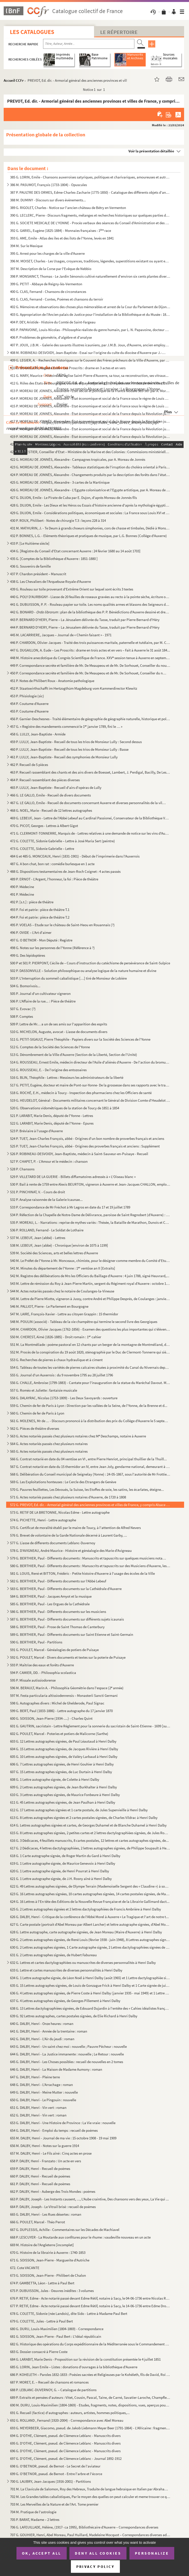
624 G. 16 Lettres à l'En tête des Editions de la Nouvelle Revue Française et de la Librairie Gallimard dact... (90, 1901)
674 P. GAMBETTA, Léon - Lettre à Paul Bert (42, 2283)
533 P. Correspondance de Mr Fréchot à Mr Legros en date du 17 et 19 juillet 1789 (70, 1207)
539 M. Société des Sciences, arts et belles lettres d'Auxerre (54, 1253)
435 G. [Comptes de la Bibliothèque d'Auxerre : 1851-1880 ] (54, 558)
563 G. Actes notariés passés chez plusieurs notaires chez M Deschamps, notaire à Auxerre (78, 1436)
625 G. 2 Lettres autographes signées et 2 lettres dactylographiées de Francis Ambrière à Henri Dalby (85, 1909)
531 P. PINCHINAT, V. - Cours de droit (37, 1192)
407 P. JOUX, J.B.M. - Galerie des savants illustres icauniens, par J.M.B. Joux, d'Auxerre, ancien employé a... (90, 345)
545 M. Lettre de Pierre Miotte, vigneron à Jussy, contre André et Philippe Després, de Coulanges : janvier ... (90, 1298)
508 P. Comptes (21, 1016)
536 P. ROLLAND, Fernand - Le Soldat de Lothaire (46, 1230)
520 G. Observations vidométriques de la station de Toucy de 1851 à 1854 (64, 1108)
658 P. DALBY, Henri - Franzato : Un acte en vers (45, 2161)
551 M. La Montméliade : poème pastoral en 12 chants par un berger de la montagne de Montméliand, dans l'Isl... (90, 1344)
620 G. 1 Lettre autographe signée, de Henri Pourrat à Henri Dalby (59, 1871)
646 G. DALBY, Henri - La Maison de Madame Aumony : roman (56, 2069)
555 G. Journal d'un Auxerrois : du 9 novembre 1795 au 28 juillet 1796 (61, 1375)
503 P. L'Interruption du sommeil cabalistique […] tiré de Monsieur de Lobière (68, 978)
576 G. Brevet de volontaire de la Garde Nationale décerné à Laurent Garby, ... (68, 1535)
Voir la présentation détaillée (151, 151)
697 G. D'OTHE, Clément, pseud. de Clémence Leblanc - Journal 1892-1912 (66, 2458)
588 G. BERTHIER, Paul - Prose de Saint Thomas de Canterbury (57, 1626)
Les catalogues (32, 32)
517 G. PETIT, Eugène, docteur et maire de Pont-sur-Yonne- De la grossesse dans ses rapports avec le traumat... (90, 1085)
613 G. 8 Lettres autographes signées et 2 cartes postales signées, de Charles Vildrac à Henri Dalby (84, 1817)
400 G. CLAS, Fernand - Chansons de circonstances (48, 291)
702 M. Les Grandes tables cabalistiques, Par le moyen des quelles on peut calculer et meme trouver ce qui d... (90, 2496)
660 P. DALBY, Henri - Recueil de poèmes (40, 2176)
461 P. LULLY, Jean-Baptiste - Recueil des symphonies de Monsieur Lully (64, 757)
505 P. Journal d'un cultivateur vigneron (40, 993)
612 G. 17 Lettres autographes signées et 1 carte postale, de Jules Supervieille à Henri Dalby (79, 1810)
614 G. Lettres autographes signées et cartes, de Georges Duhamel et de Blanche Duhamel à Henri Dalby (88, 1825)
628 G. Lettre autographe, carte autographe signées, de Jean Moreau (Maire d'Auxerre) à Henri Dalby (86, 1932)
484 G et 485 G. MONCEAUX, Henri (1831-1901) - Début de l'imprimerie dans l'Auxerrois (75, 856)
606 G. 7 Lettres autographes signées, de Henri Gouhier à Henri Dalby (62, 1764)
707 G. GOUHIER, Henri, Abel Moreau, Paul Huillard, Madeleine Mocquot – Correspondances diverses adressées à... (90, 2534)
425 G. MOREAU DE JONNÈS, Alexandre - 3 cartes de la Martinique (60, 482)
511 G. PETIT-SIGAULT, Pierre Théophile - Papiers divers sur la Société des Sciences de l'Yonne (80, 1039)
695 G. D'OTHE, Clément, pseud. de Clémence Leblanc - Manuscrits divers (65, 2443)
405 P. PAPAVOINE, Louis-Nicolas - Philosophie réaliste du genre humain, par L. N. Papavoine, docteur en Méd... (90, 329)
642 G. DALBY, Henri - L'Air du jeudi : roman (42, 2038)
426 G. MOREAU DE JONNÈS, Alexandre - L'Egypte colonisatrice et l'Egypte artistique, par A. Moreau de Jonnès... (90, 490)
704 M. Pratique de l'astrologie (33, 2512)
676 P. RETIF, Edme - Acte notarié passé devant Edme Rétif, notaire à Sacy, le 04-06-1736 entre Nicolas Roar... (90, 2298)
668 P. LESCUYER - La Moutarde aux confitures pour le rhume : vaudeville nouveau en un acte (80, 2237)
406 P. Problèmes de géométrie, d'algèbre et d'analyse (51, 337)
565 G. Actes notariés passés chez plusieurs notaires (49, 1451)
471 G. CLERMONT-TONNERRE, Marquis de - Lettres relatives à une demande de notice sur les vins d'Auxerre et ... (90, 833)
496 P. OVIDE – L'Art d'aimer (30, 932)
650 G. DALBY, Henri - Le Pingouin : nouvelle (43, 2100)
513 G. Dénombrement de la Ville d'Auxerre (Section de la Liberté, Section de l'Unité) (73, 1054)
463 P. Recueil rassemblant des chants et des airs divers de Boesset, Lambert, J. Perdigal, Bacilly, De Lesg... (90, 772)
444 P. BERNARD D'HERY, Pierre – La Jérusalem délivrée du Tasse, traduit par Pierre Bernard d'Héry (84, 627)
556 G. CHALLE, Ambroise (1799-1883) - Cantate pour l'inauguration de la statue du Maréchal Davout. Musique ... (90, 1382)
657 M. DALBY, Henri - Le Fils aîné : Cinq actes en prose (51, 2153)
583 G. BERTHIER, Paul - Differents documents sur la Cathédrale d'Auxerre (66, 1588)
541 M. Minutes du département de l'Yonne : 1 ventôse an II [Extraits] (62, 1268)
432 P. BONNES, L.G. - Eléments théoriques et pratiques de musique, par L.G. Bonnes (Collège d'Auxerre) (88, 535)
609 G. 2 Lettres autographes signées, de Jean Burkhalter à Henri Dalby (63, 1787)
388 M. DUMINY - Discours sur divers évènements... (48, 200)
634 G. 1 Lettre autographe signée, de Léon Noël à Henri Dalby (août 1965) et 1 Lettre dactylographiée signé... (90, 1977)
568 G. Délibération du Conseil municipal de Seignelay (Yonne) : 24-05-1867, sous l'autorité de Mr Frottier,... (90, 1474)
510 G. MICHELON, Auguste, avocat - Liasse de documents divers (58, 1031)
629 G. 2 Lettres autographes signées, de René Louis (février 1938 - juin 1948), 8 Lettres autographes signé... (90, 1939)
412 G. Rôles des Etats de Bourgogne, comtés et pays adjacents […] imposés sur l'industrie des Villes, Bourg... (90, 383)
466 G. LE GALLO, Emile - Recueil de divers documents (50, 795)
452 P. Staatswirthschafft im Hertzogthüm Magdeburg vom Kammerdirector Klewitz (73, 688)
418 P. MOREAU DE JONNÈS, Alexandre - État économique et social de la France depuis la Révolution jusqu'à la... (90, 429)
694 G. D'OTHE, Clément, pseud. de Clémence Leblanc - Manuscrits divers (65, 2435)
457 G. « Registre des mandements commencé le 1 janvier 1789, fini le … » (66, 726)
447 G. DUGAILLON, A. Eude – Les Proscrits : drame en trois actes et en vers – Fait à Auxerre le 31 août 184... (90, 650)
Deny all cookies (98, 2553)
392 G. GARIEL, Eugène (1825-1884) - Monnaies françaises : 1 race (60, 230)
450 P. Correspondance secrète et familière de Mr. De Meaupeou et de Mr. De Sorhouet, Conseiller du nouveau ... (88, 673)
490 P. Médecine (22, 886)
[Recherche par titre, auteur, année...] (88, 44)
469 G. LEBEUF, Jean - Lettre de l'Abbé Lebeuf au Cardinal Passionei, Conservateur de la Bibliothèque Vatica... (90, 818)
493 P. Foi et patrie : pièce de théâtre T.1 (39, 909)
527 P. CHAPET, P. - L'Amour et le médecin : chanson (49, 1161)
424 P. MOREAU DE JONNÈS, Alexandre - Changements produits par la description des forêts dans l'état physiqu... (90, 474)
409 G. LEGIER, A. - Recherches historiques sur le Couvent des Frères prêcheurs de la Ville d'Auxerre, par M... (90, 360)
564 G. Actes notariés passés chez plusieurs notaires (49, 1443)
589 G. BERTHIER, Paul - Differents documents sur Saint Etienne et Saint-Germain (71, 1634)
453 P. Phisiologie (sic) (27, 696)
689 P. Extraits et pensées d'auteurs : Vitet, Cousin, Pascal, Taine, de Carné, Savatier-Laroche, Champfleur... (90, 2397)
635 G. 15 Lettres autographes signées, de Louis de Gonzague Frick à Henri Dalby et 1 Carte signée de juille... (90, 1985)
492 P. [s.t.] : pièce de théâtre (31, 902)
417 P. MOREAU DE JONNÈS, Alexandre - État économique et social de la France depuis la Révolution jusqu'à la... (90, 421)
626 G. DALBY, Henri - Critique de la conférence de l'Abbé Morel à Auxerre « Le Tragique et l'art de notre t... (89, 1916)
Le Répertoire (119, 32)
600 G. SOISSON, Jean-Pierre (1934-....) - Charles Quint (51, 1718)
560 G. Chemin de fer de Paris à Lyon (37, 1413)
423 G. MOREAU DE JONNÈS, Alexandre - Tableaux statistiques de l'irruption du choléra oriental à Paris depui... (90, 467)
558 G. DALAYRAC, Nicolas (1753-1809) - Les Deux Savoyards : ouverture (63, 1398)
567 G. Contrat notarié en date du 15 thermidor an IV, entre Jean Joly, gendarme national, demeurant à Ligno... (90, 1466)
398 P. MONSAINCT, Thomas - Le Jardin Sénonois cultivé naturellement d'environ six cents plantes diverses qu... (90, 276)
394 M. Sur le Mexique (26, 245)
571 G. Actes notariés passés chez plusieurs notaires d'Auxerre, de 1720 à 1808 (68, 1497)
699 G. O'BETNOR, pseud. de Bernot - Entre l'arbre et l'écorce (56, 2473)
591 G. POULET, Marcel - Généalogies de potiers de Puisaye (54, 1649)
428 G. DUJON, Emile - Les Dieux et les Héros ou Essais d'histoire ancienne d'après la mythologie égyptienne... (90, 505)
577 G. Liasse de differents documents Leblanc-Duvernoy (52, 1543)
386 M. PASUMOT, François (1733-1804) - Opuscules (48, 184)
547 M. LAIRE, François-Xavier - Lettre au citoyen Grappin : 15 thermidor (64, 1314)
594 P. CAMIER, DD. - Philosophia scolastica (43, 1672)
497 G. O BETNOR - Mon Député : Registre (41, 940)
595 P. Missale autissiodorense (33, 1680)
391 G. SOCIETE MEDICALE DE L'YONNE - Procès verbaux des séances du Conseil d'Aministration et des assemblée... (90, 223)
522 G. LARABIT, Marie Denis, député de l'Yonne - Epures (52, 1123)
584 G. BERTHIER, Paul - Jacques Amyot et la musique (51, 1596)
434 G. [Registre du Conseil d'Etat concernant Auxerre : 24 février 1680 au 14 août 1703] (75, 551)
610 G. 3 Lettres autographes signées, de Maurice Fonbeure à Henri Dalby (65, 1794)
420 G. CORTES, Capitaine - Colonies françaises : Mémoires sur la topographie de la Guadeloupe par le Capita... (90, 444)
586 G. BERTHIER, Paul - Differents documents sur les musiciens (58, 1611)
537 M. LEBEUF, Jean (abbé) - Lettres (37, 1237)
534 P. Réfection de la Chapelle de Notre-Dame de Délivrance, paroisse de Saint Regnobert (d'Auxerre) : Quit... (90, 1214)
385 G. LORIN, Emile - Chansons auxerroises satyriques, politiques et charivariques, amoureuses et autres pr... (90, 177)
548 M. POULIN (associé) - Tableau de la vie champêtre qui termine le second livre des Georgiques (83, 1321)
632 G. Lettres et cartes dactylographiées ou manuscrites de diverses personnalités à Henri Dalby (83, 1962)
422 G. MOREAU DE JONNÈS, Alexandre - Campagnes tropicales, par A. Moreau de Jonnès (77, 459)
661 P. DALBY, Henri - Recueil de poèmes (40, 2183)
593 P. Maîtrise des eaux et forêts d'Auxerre (42, 1665)
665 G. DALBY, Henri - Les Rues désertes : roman (45, 2214)
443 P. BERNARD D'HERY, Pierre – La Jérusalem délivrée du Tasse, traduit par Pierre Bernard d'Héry (84, 619)
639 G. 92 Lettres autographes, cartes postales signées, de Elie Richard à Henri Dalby (73, 2016)
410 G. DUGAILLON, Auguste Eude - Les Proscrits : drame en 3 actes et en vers (68, 368)
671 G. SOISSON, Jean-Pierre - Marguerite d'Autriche (49, 2260)
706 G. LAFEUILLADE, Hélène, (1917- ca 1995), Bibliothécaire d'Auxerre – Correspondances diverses (84, 2527)
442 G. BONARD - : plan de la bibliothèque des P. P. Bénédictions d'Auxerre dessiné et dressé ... (90, 612)
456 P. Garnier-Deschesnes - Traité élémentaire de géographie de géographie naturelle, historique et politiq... (90, 718)
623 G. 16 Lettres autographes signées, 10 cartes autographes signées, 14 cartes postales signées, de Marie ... (90, 1894)
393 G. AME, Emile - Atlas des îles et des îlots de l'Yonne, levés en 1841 (62, 238)
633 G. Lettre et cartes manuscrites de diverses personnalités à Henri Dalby (66, 1970)
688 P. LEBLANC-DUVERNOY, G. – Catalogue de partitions (53, 2389)
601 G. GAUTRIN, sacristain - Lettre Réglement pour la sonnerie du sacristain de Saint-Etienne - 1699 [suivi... (90, 1726)
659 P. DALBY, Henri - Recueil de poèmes (40, 2168)
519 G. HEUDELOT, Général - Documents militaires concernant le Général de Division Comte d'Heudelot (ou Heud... (90, 1100)
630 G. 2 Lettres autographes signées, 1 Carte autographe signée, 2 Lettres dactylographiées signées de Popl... (90, 1947)
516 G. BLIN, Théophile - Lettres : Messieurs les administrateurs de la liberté (66, 1077)
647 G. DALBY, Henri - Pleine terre (35, 2077)
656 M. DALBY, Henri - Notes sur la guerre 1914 (44, 2145)
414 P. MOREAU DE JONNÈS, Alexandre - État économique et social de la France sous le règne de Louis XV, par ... (90, 398)
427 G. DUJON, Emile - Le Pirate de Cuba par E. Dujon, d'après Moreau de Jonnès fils (73, 497)
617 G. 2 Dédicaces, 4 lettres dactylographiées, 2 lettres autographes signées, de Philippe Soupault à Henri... (90, 1848)
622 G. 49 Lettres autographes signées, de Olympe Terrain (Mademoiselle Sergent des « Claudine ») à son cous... (90, 1886)
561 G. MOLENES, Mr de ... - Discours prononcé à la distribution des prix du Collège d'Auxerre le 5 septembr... (90, 1420)
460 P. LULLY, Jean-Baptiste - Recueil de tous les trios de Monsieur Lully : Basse (69, 749)
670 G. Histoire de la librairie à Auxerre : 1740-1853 (47, 2252)
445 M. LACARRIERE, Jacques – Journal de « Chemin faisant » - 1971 (60, 635)
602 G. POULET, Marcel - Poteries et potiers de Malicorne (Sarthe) (59, 1733)
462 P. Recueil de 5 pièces (29, 764)
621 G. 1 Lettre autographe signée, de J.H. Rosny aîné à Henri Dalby (61, 1878)
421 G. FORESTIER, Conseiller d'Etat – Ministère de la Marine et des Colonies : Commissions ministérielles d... (90, 451)
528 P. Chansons (22, 1169)
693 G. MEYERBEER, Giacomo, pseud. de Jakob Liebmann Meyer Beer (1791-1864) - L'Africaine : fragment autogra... (90, 2428)
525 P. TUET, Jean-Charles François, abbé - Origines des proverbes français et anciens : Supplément (85, 1146)
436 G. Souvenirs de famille (30, 566)
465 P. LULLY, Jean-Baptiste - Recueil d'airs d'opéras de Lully (55, 787)
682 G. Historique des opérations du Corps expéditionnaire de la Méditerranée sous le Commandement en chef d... (90, 2344)
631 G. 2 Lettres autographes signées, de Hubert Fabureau (53, 1955)
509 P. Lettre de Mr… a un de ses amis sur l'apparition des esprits (58, 1024)
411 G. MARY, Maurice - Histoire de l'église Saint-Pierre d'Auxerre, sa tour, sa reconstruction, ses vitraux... (89, 375)
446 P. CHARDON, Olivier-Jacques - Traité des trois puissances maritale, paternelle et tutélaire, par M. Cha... (90, 642)
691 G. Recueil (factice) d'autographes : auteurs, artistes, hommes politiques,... (70, 2412)
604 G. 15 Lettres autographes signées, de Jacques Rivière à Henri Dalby (64, 1749)
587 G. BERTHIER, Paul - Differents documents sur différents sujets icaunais (67, 1619)
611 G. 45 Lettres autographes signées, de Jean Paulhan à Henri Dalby (62, 1802)
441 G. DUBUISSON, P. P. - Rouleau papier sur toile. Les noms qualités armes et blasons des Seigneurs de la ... (90, 604)
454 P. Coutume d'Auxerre (29, 703)
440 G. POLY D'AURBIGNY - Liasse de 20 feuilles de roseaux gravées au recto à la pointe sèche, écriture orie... (90, 596)
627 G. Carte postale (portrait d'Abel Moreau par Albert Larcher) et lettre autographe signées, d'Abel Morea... (90, 1924)
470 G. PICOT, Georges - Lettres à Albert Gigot (44, 825)
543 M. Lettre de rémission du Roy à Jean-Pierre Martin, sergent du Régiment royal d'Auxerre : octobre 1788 (90, 1283)
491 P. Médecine (22, 894)
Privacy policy (95, 2566)
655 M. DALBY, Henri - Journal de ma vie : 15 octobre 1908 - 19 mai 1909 (63, 2138)
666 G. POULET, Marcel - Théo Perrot (37, 2222)
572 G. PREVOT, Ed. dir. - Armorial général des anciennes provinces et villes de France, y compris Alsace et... (90, 1504)
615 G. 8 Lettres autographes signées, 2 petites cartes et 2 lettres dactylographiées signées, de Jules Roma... (90, 1832)
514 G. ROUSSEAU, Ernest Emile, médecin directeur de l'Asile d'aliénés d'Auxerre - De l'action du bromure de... (90, 1062)
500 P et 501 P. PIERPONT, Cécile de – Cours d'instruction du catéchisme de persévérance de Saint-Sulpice (90, 963)
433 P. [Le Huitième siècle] (29, 543)
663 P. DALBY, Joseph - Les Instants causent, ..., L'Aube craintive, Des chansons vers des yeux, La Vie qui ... (89, 2199)
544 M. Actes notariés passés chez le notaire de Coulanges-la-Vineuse (62, 1291)
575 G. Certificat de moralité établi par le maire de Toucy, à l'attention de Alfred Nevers (75, 1527)
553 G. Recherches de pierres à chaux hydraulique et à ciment (56, 1359)
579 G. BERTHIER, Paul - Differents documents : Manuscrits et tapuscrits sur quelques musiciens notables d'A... (88, 1558)
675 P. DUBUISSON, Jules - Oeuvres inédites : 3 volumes (52, 2290)
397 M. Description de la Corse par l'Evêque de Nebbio (50, 268)
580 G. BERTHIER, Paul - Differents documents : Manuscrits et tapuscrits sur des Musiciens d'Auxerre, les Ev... (90, 1565)
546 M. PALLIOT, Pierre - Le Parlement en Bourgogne (49, 1306)
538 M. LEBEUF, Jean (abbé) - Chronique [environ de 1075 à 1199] (59, 1245)
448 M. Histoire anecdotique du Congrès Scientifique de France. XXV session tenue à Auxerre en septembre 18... (90, 657)
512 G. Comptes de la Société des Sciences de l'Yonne (50, 1047)
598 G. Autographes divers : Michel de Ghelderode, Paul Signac (57, 1703)
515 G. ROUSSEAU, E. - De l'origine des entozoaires (48, 1069)
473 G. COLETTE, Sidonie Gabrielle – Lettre (42, 848)
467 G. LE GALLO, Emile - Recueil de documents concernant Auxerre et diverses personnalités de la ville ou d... (88, 802)
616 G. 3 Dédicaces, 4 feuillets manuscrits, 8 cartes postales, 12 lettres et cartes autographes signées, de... (89, 1840)
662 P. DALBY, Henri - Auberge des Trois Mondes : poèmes (52, 2191)
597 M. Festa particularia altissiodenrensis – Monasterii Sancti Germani (64, 1695)
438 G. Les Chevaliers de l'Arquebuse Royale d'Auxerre (50, 581)
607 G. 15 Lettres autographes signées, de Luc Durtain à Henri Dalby (61, 1771)
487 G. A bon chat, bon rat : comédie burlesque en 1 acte (52, 863)
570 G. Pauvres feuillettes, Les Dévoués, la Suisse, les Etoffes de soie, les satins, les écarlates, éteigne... (87, 1489)
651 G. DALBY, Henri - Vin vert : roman (38, 2107)
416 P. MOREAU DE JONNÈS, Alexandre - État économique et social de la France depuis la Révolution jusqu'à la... (90, 413)
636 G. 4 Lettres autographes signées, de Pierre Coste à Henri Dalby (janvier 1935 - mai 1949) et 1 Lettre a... (90, 1993)
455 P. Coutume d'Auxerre (29, 711)
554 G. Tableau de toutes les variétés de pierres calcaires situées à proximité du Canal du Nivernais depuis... (90, 1367)
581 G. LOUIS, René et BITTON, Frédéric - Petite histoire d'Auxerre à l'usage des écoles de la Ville (82, 1573)
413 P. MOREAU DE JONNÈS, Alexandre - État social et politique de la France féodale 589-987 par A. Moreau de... (90, 390)
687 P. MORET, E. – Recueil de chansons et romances (49, 2382)
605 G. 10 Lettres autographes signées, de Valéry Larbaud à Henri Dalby (63, 1756)
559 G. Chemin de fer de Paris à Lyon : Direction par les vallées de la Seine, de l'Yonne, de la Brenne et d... (88, 1405)
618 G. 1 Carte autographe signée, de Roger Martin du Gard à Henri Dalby (65, 1855)
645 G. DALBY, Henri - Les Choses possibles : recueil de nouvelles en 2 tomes (66, 2061)
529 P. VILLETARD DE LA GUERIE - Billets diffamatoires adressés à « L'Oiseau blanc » (73, 1176)
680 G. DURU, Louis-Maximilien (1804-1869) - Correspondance (56, 2328)
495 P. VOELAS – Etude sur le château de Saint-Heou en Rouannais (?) (62, 924)
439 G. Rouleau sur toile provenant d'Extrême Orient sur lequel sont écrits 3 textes (71, 589)
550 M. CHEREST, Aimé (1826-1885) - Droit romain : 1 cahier (55, 1336)
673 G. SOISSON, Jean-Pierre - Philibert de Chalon (48, 2275)
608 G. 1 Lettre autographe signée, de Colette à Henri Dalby (54, 1779)
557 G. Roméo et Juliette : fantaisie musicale (43, 1390)
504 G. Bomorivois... (25, 986)
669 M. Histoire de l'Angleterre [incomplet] (42, 2244)
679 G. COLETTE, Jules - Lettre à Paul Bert (41, 2321)
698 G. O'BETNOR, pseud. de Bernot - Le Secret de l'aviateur (55, 2466)
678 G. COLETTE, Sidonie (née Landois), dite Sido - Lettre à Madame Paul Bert (68, 2313)
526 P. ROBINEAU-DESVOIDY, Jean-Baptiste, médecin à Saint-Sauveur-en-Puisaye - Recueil (79, 1153)
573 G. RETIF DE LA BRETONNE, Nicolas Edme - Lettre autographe (60, 1512)
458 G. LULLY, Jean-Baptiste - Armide (37, 734)
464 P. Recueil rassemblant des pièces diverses (45, 780)
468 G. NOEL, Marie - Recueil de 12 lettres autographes (51, 810)
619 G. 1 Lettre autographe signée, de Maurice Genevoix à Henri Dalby (62, 1863)
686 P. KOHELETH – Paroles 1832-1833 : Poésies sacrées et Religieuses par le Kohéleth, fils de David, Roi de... (90, 2374)
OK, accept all (41, 2553)
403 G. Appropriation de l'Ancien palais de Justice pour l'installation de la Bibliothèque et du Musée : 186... (90, 314)
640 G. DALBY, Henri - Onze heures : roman (41, 2023)
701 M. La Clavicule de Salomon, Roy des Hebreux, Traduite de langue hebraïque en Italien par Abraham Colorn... (90, 2489)
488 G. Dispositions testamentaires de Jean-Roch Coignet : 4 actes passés (65, 871)
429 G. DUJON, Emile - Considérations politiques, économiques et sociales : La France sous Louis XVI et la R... (90, 512)
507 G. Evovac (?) (23, 1008)
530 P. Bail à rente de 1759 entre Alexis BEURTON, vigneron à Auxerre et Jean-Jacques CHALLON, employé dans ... (90, 1184)
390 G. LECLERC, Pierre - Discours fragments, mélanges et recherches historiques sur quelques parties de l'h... (90, 215)
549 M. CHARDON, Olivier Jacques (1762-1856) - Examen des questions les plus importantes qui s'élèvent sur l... (90, 1329)
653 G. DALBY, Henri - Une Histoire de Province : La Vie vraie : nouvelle (62, 2122)
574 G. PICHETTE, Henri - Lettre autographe (43, 1520)
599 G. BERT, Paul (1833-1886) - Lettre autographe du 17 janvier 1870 (61, 1710)
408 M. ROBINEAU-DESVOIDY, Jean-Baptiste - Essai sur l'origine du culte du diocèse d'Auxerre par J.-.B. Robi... (88, 352)
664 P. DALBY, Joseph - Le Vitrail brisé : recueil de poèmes (53, 2206)
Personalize (152, 2553)
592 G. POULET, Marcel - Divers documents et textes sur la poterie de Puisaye (68, 1657)
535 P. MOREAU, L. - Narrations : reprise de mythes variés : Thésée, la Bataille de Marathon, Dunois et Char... (90, 1222)
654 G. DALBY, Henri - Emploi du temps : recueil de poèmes (54, 2130)
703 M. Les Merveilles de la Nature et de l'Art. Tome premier (54, 2504)
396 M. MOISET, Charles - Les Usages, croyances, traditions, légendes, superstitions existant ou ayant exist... (90, 261)
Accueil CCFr (14, 80)
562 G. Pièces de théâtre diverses (34, 1428)
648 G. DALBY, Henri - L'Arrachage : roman (41, 2084)
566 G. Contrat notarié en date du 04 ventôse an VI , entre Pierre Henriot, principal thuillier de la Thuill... (88, 1459)
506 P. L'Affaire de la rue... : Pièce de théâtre (43, 1001)
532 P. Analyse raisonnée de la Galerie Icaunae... (46, 1199)
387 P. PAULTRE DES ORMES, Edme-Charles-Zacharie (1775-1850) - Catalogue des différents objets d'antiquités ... (90, 192)
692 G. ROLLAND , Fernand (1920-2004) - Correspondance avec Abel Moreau (66, 2420)
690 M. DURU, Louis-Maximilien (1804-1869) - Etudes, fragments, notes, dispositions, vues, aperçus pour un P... (90, 2405)
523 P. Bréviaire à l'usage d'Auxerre (36, 1131)
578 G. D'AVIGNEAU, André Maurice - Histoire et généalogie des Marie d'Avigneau (71, 1550)
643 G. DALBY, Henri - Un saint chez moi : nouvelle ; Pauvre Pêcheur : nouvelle (68, 2046)
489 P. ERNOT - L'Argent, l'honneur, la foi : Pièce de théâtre (54, 879)
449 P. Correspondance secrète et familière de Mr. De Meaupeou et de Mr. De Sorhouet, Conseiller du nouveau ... (90, 665)
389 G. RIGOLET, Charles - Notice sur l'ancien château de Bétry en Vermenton (68, 207)
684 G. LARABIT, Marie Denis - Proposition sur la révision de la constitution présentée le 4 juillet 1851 (85, 2359)
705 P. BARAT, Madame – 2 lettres (34, 2519)
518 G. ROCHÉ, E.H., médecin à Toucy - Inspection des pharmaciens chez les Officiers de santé (81, 1092)
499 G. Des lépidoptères (27, 955)
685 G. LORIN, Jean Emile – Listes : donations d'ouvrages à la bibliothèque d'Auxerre (73, 2367)
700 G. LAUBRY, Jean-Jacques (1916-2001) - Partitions (50, 2481)
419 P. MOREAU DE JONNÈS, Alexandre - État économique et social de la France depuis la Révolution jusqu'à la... (90, 436)
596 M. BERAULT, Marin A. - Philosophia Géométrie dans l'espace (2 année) (67, 1687)
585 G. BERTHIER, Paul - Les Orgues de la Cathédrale (50, 1604)
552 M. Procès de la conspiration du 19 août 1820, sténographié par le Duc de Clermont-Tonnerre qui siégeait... (90, 1352)
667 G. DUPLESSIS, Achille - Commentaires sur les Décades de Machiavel (64, 2229)
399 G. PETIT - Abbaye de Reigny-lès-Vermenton (46, 284)
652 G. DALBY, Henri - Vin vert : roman (38, 2115)
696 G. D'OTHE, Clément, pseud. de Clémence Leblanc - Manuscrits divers (65, 2451)
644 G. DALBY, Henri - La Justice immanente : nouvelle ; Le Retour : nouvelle (67, 2054)
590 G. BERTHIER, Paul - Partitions (36, 1642)
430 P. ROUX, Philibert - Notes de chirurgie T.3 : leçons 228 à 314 (58, 520)
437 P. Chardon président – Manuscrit (38, 574)
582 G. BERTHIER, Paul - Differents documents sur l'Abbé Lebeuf (58, 1581)
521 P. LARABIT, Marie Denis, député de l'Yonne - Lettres (51, 1115)
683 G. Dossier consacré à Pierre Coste (38, 2351)
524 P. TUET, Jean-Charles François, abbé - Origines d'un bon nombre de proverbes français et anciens (87, 1138)
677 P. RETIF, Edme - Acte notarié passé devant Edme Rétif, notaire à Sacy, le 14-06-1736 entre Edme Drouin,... (90, 2306)
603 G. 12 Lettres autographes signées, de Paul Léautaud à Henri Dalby (63, 1741)
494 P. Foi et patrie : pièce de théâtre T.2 (39, 917)
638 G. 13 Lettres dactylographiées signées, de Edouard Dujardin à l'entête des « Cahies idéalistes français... (90, 2008)
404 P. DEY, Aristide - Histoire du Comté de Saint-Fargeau (52, 322)
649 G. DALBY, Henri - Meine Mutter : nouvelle (44, 2092)
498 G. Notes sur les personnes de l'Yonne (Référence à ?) (52, 947)
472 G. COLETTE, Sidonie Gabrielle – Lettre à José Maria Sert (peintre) (62, 841)
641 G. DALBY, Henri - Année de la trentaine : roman (48, 2031)
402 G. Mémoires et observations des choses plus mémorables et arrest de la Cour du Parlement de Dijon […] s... (90, 306)
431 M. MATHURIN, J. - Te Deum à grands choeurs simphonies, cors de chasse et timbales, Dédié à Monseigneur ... (90, 528)
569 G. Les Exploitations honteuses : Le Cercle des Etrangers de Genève (63, 1481)
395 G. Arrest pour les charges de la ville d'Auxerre (47, 253)
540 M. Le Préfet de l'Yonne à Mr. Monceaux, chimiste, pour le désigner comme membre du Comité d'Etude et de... (90, 1260)
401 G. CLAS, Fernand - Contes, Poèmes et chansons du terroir (56, 299)
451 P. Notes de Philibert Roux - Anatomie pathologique (52, 680)
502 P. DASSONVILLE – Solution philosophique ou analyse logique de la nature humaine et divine (83, 970)
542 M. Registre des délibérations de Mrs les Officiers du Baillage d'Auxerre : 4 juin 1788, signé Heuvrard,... (89, 1275)
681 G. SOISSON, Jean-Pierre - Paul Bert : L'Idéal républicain (55, 2336)
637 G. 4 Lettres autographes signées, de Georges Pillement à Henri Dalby (65, 2000)
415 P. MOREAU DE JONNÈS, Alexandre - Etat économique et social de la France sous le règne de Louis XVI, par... (90, 406)
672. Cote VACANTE (24, 2267)
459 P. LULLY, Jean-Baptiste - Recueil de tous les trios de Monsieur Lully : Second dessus (76, 741)
